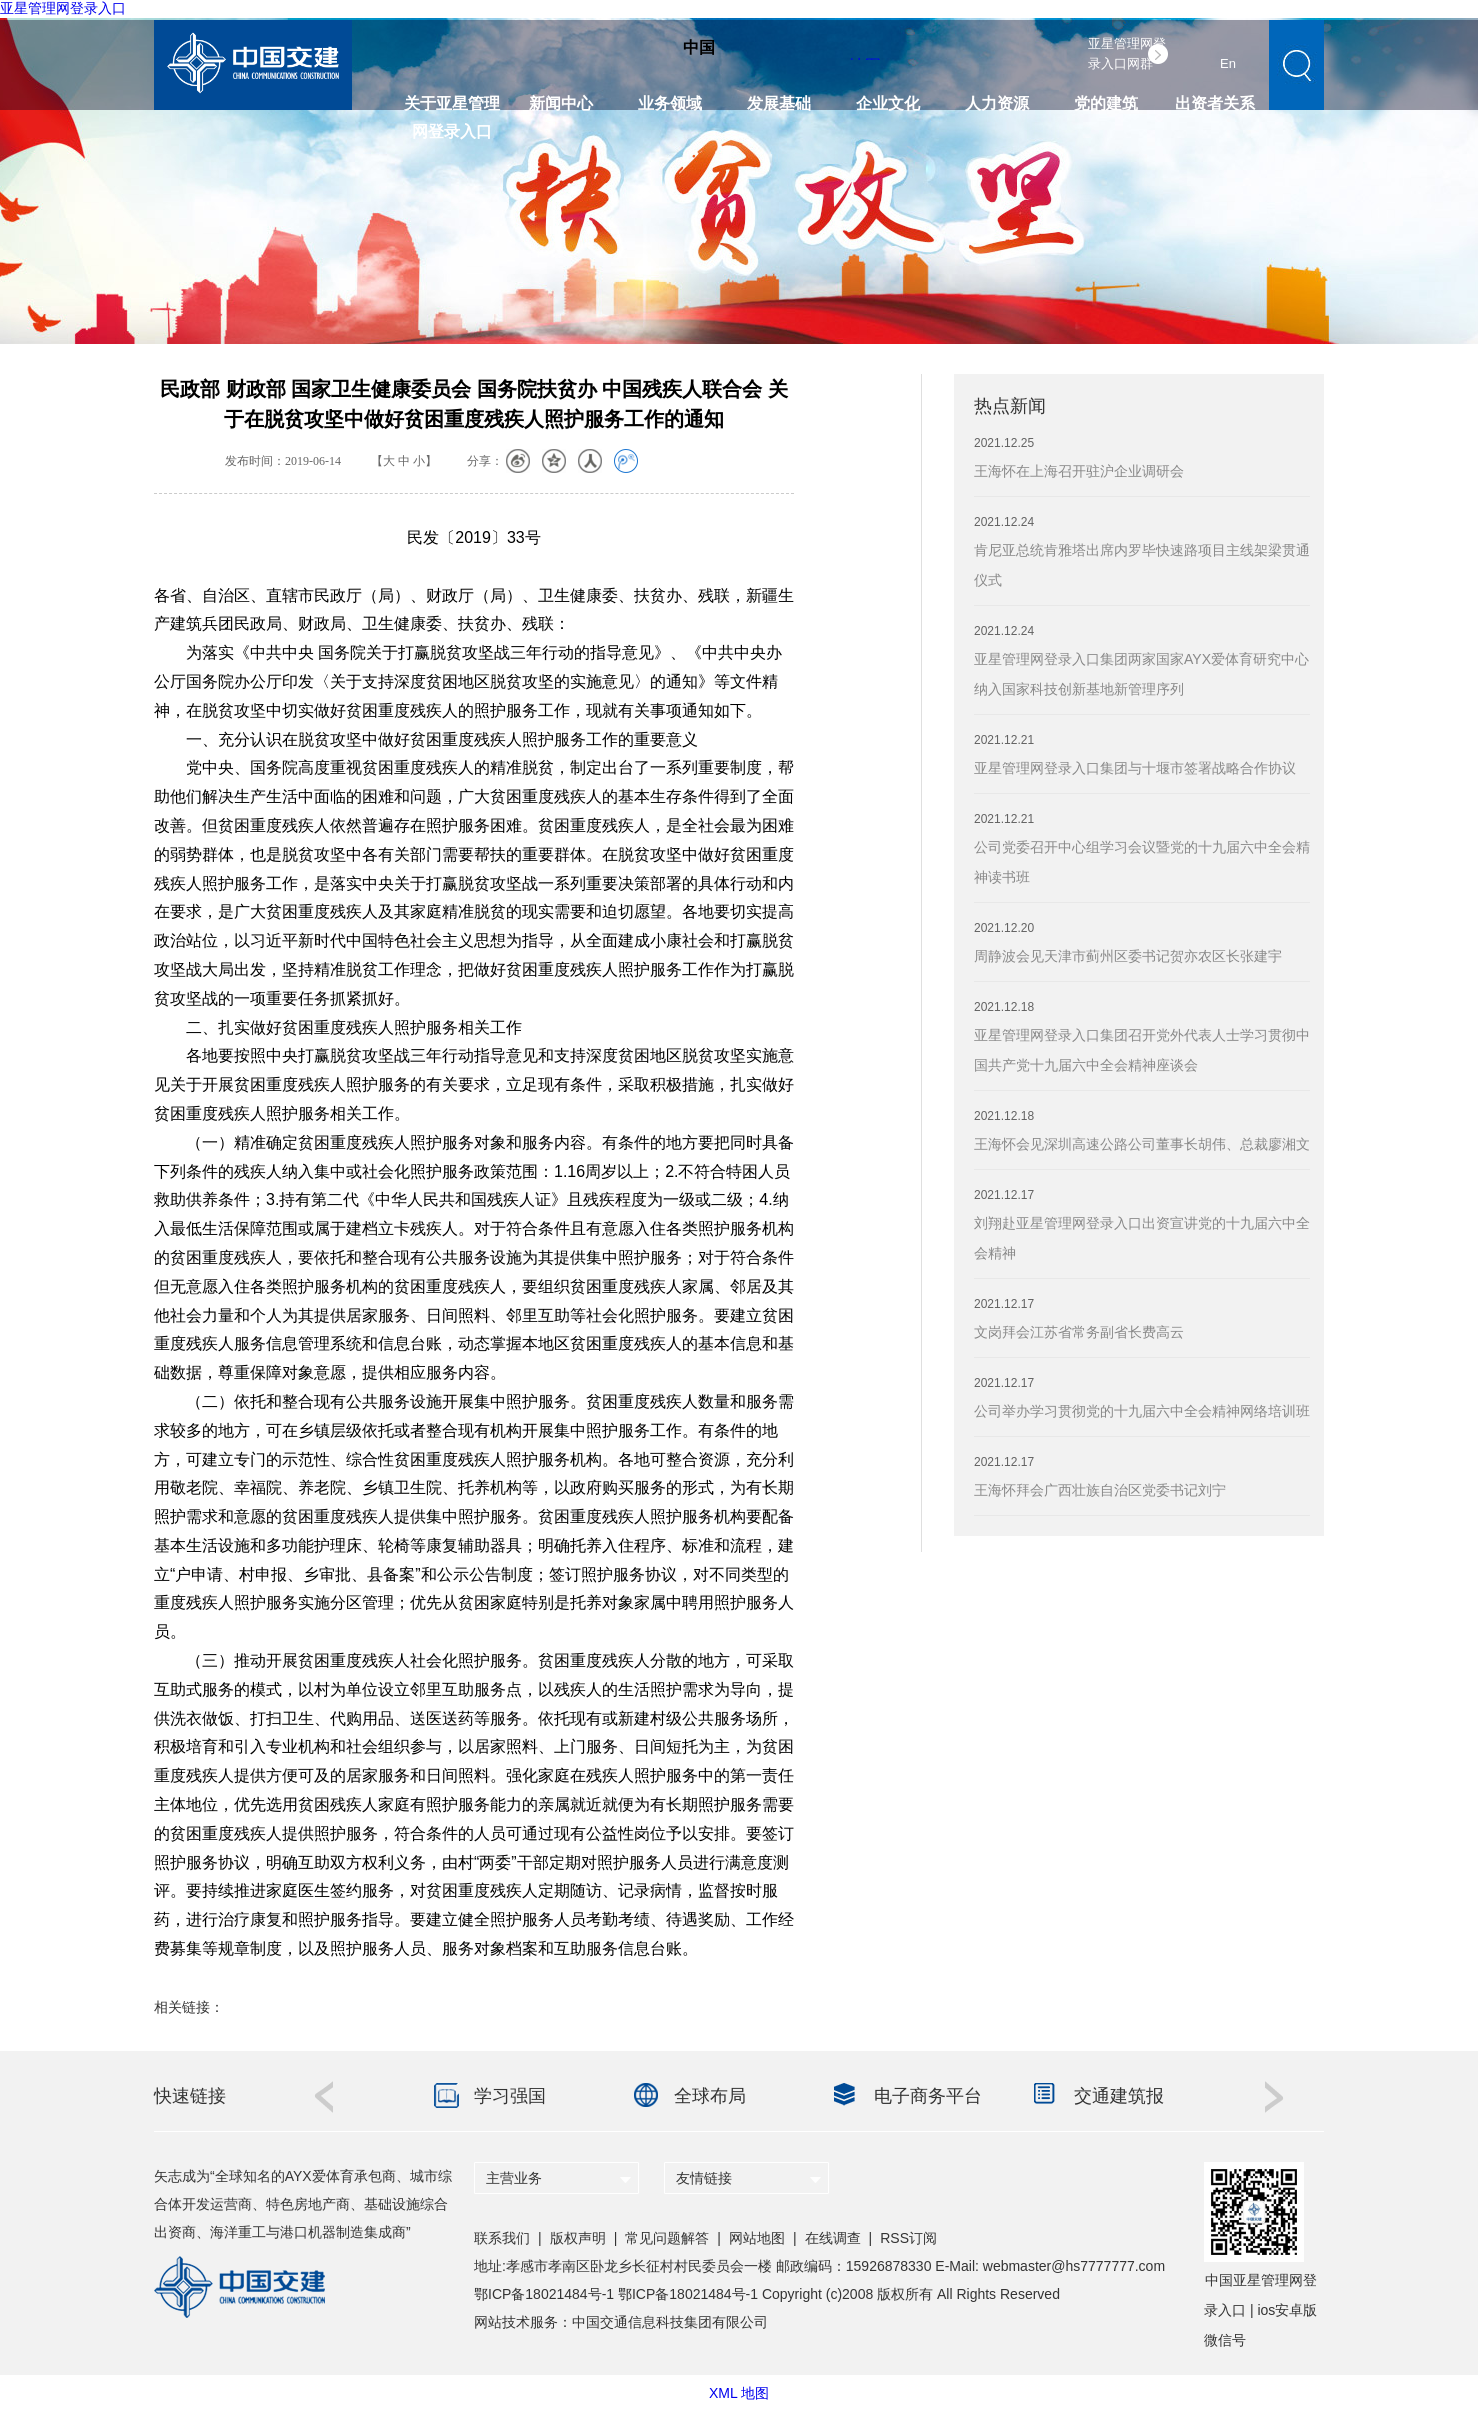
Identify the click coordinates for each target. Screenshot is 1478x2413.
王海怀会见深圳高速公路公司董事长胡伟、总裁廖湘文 (1142, 1144)
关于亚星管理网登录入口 (452, 109)
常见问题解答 (667, 2238)
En (1228, 63)
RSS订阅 (908, 2238)
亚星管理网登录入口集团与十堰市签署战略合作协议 (1135, 768)
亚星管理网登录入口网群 (1127, 53)
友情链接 (704, 2178)
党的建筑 (1106, 103)
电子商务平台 (928, 2096)
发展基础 (779, 103)
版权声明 (578, 2238)
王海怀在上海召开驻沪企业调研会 (1079, 471)
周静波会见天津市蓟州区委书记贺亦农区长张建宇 (1128, 956)
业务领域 (670, 103)
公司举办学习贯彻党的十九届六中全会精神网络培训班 (1142, 1411)
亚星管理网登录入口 (63, 8)
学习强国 (510, 2096)
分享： (485, 461)
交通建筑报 (1119, 2096)
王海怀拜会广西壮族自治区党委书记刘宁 (1100, 1490)
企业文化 (888, 103)
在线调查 (833, 2238)
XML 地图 (739, 2393)
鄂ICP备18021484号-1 (544, 2294)
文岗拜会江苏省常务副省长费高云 (1079, 1332)
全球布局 (710, 2096)
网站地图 (757, 2238)
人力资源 (997, 103)
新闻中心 (561, 103)
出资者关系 (1215, 103)
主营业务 (514, 2178)
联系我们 (502, 2238)
